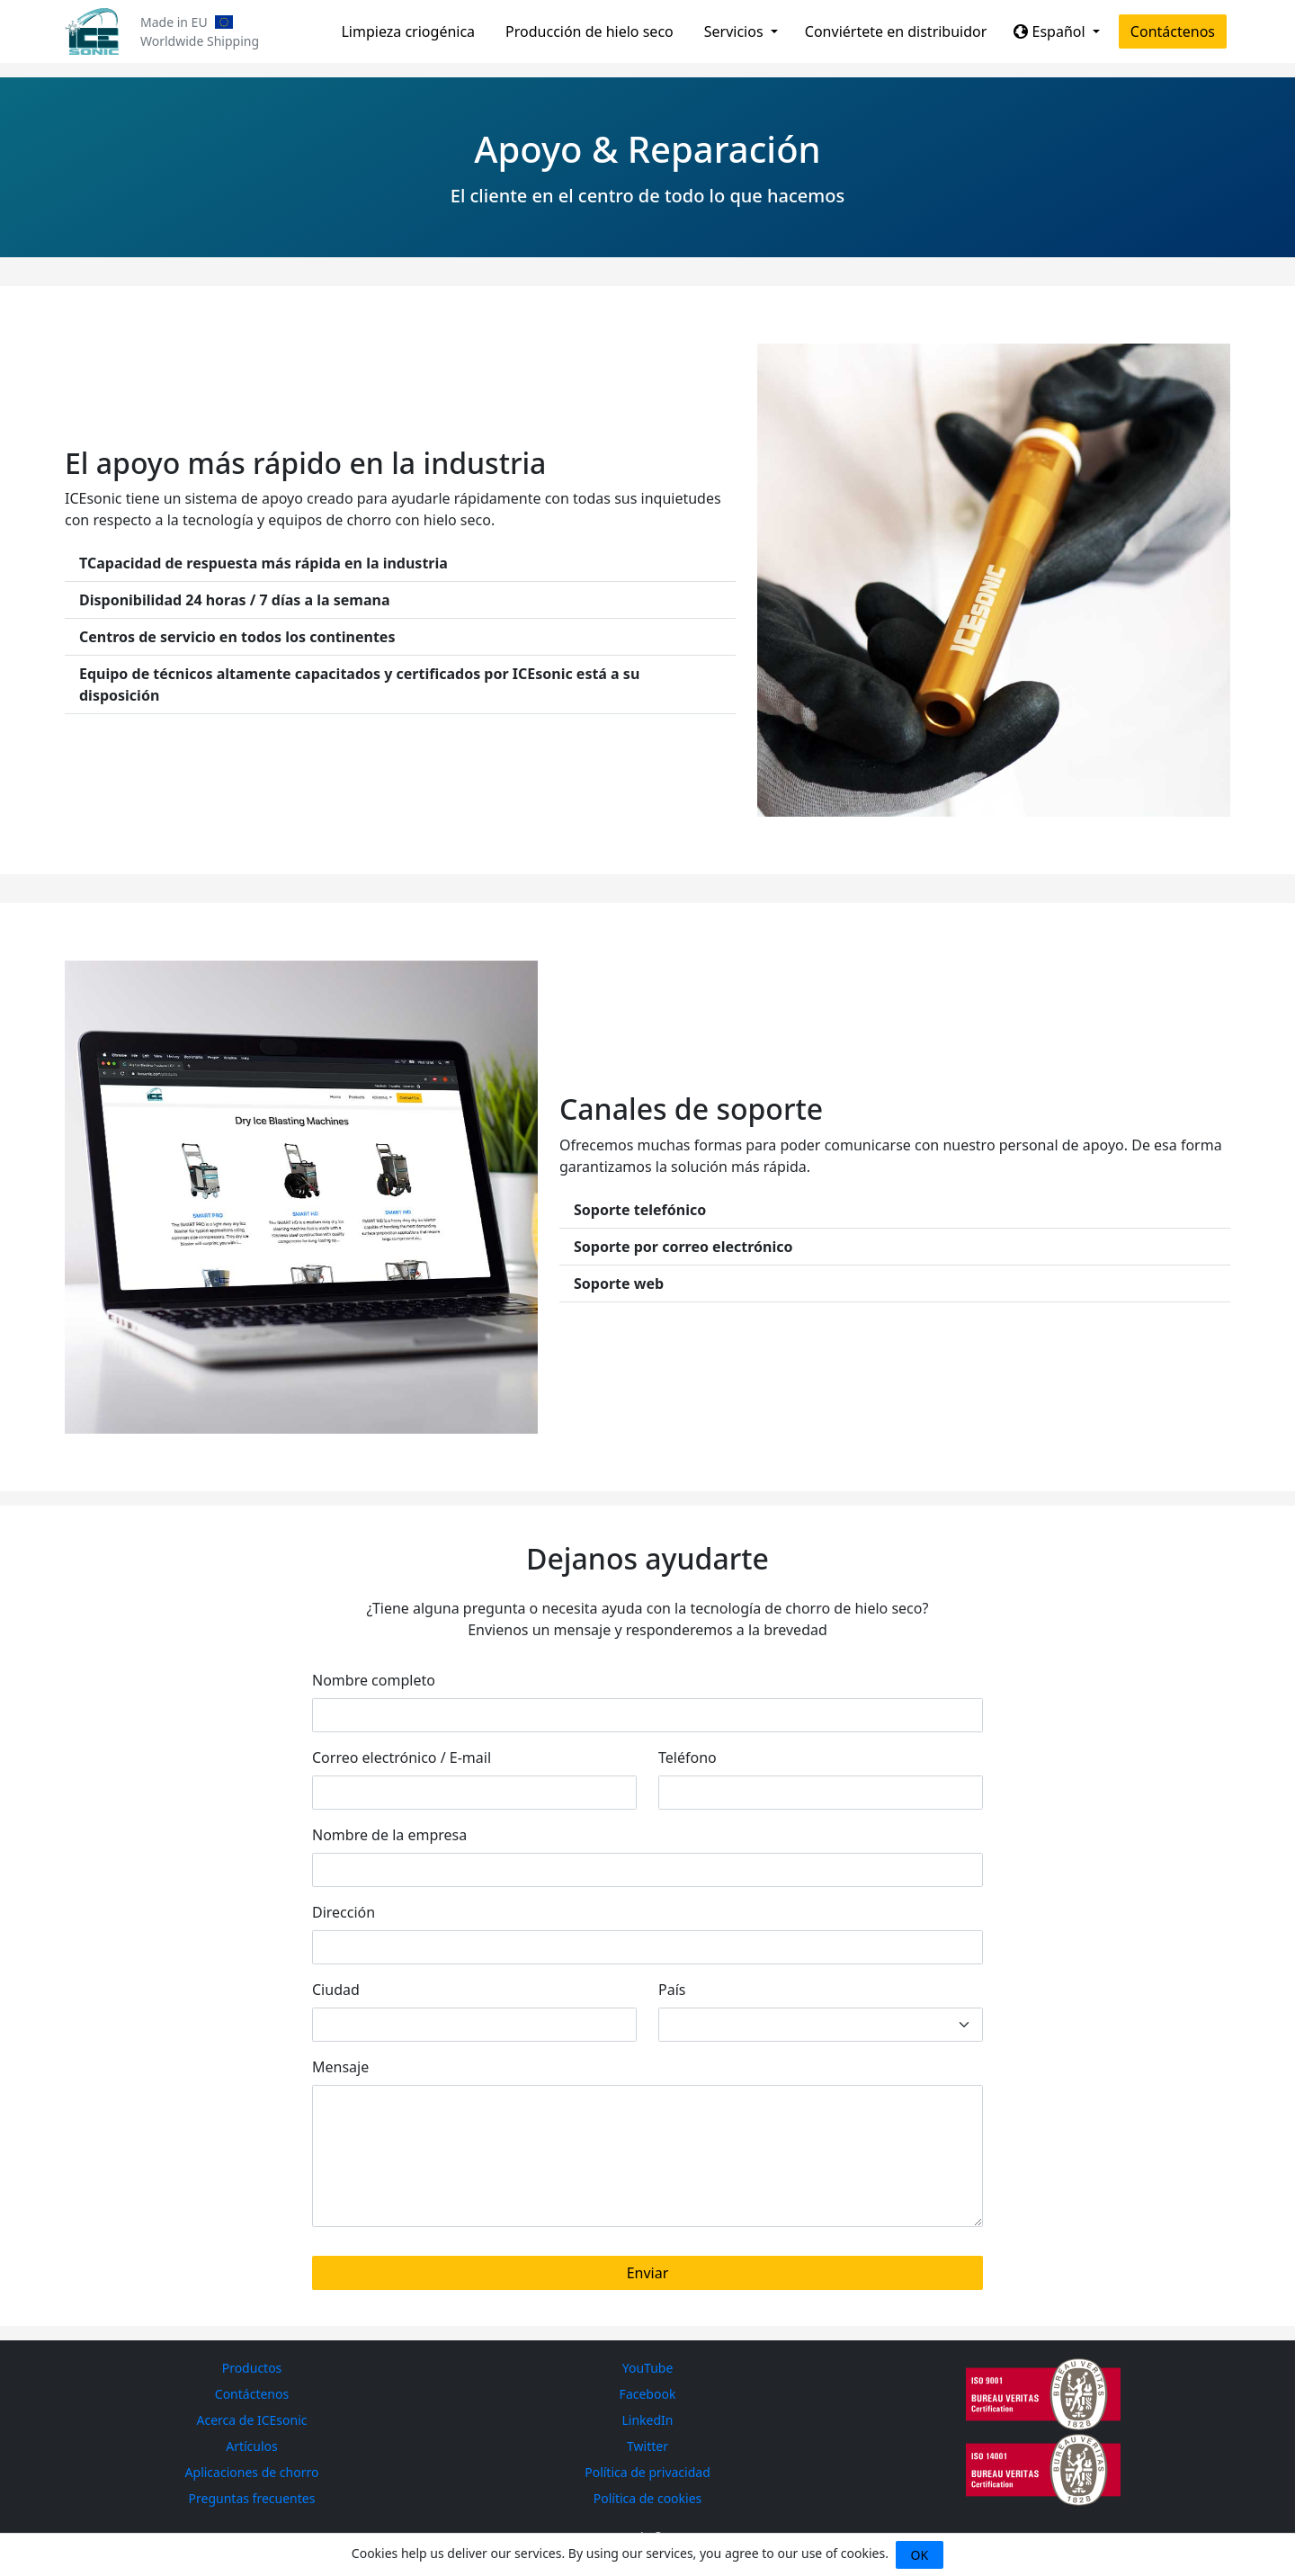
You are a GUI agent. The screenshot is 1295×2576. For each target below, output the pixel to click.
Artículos (252, 2446)
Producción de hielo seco (589, 31)
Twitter (647, 2446)
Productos (252, 2367)
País (671, 1989)
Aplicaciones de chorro (252, 2472)
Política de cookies (648, 2498)
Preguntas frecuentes (252, 2498)
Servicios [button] (735, 31)
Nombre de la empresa (389, 1835)
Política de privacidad (647, 2472)
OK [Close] (920, 2554)
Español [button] (1051, 31)
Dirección (343, 1912)
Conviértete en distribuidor (896, 31)
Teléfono (687, 1757)
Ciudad (336, 1989)
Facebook (648, 2393)
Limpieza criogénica (408, 31)
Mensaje (340, 2067)
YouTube (648, 2367)
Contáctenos (1172, 31)
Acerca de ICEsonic (252, 2419)
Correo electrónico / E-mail (401, 1757)
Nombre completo (373, 1680)
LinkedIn (648, 2419)
